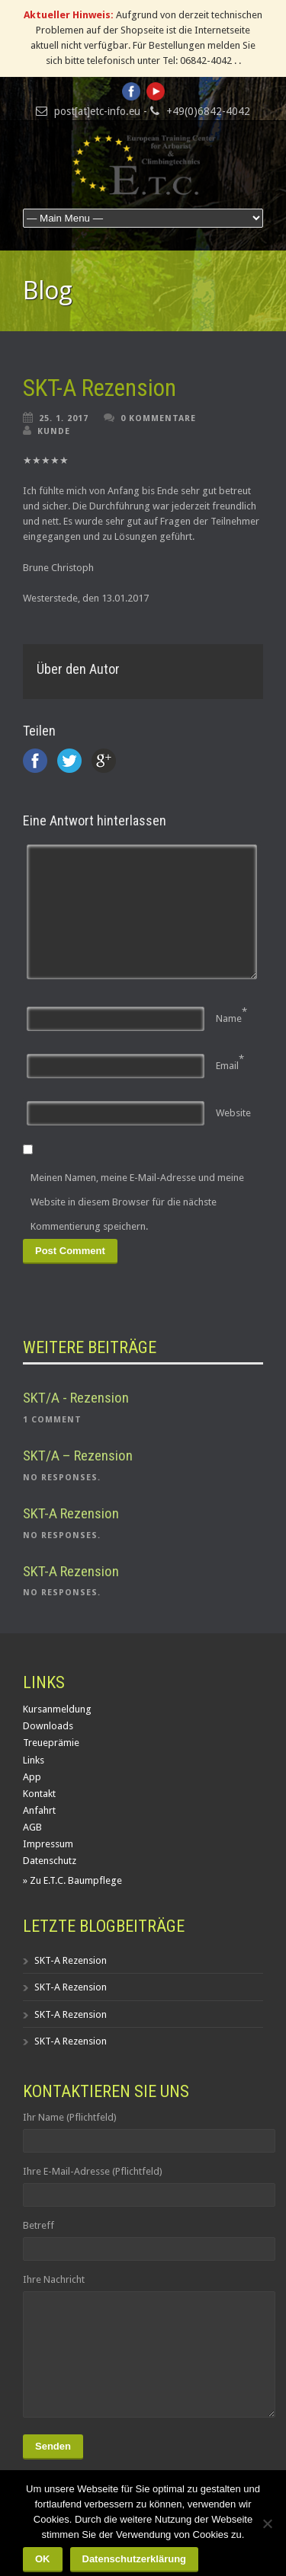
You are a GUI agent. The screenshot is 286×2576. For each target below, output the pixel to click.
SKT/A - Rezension (76, 1397)
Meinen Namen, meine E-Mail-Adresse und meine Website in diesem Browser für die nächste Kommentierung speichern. (137, 1202)
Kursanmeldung (57, 1709)
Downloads (48, 1726)
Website (233, 1113)
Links (33, 1760)
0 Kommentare (158, 418)
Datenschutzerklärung (134, 2559)
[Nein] (267, 2523)
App (32, 1777)
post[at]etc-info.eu (97, 111)
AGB (32, 1827)
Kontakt (39, 1793)
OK (42, 2559)
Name (229, 1018)
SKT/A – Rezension (78, 1455)
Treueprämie (51, 1742)
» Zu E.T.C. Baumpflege (72, 1880)
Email (227, 1065)
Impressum (48, 1844)
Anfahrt (39, 1810)
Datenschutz (49, 1860)
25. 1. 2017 (63, 418)
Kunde (53, 431)
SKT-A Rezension (99, 388)
